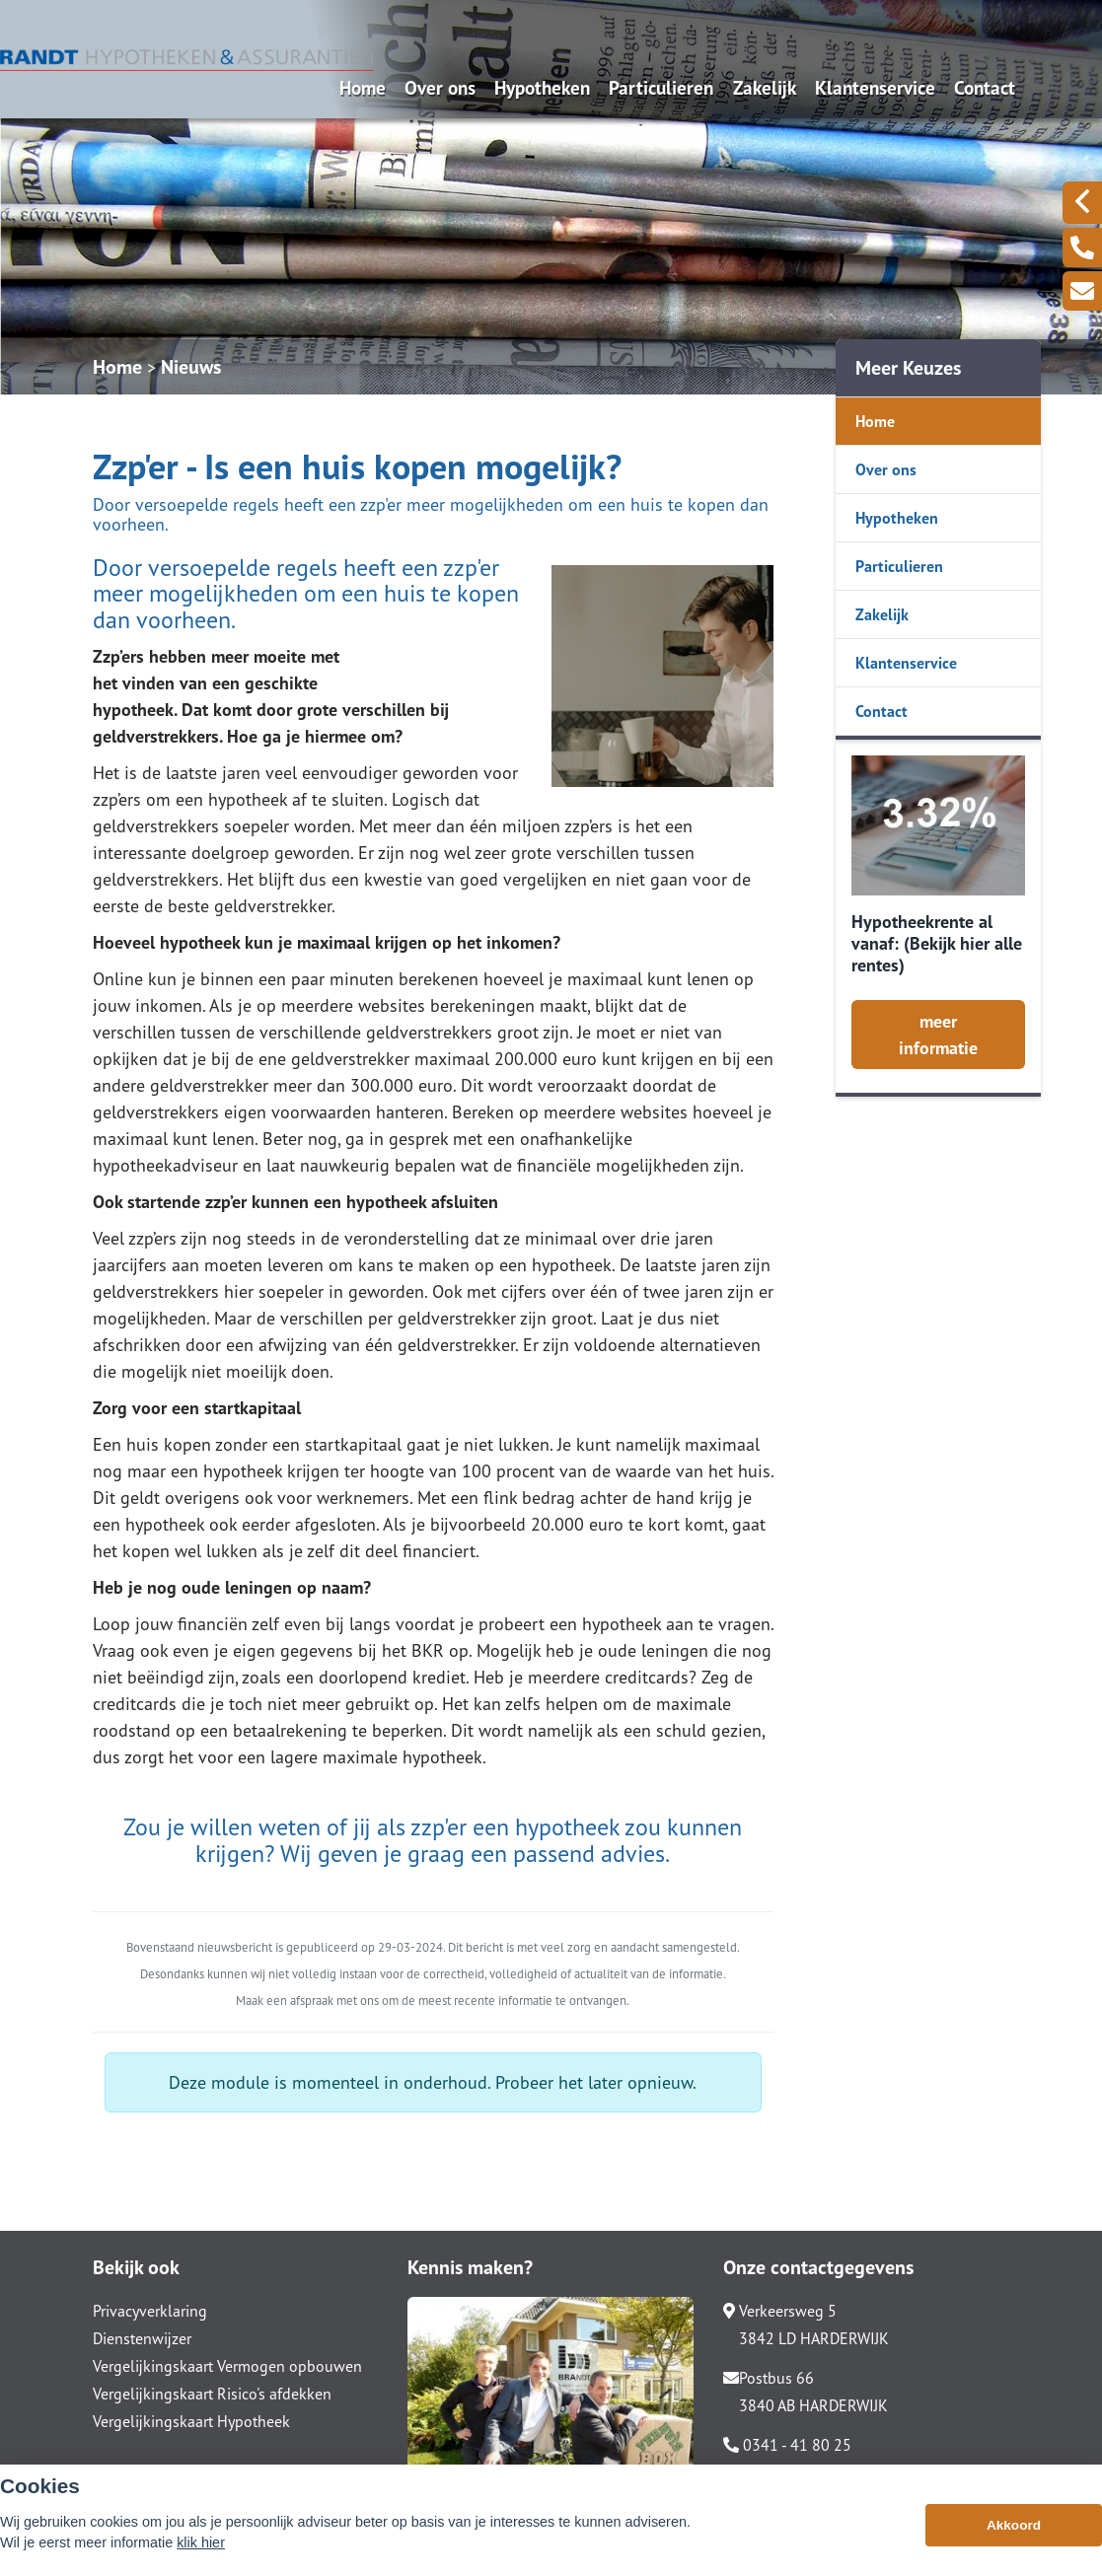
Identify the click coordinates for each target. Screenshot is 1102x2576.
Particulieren (661, 87)
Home (362, 87)
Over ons (440, 87)
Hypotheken (542, 87)
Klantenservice (875, 87)
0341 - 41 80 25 (787, 2445)
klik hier (201, 2542)
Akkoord (1014, 2525)
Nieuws (191, 367)
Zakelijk (764, 87)
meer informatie (938, 1034)
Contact (984, 87)
